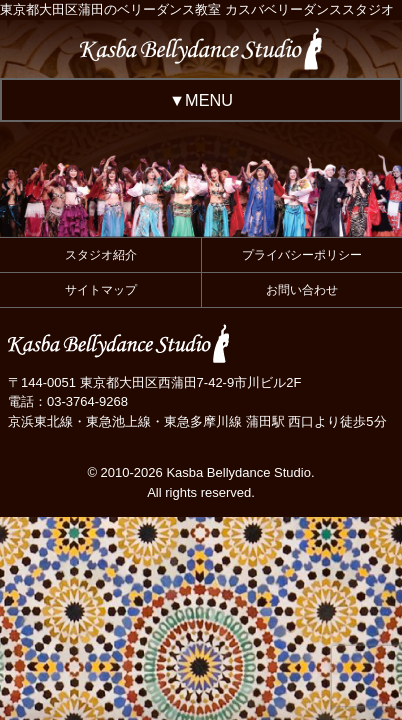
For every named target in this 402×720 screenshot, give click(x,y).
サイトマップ (101, 290)
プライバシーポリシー (302, 255)
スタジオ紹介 (101, 255)
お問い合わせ (302, 290)
